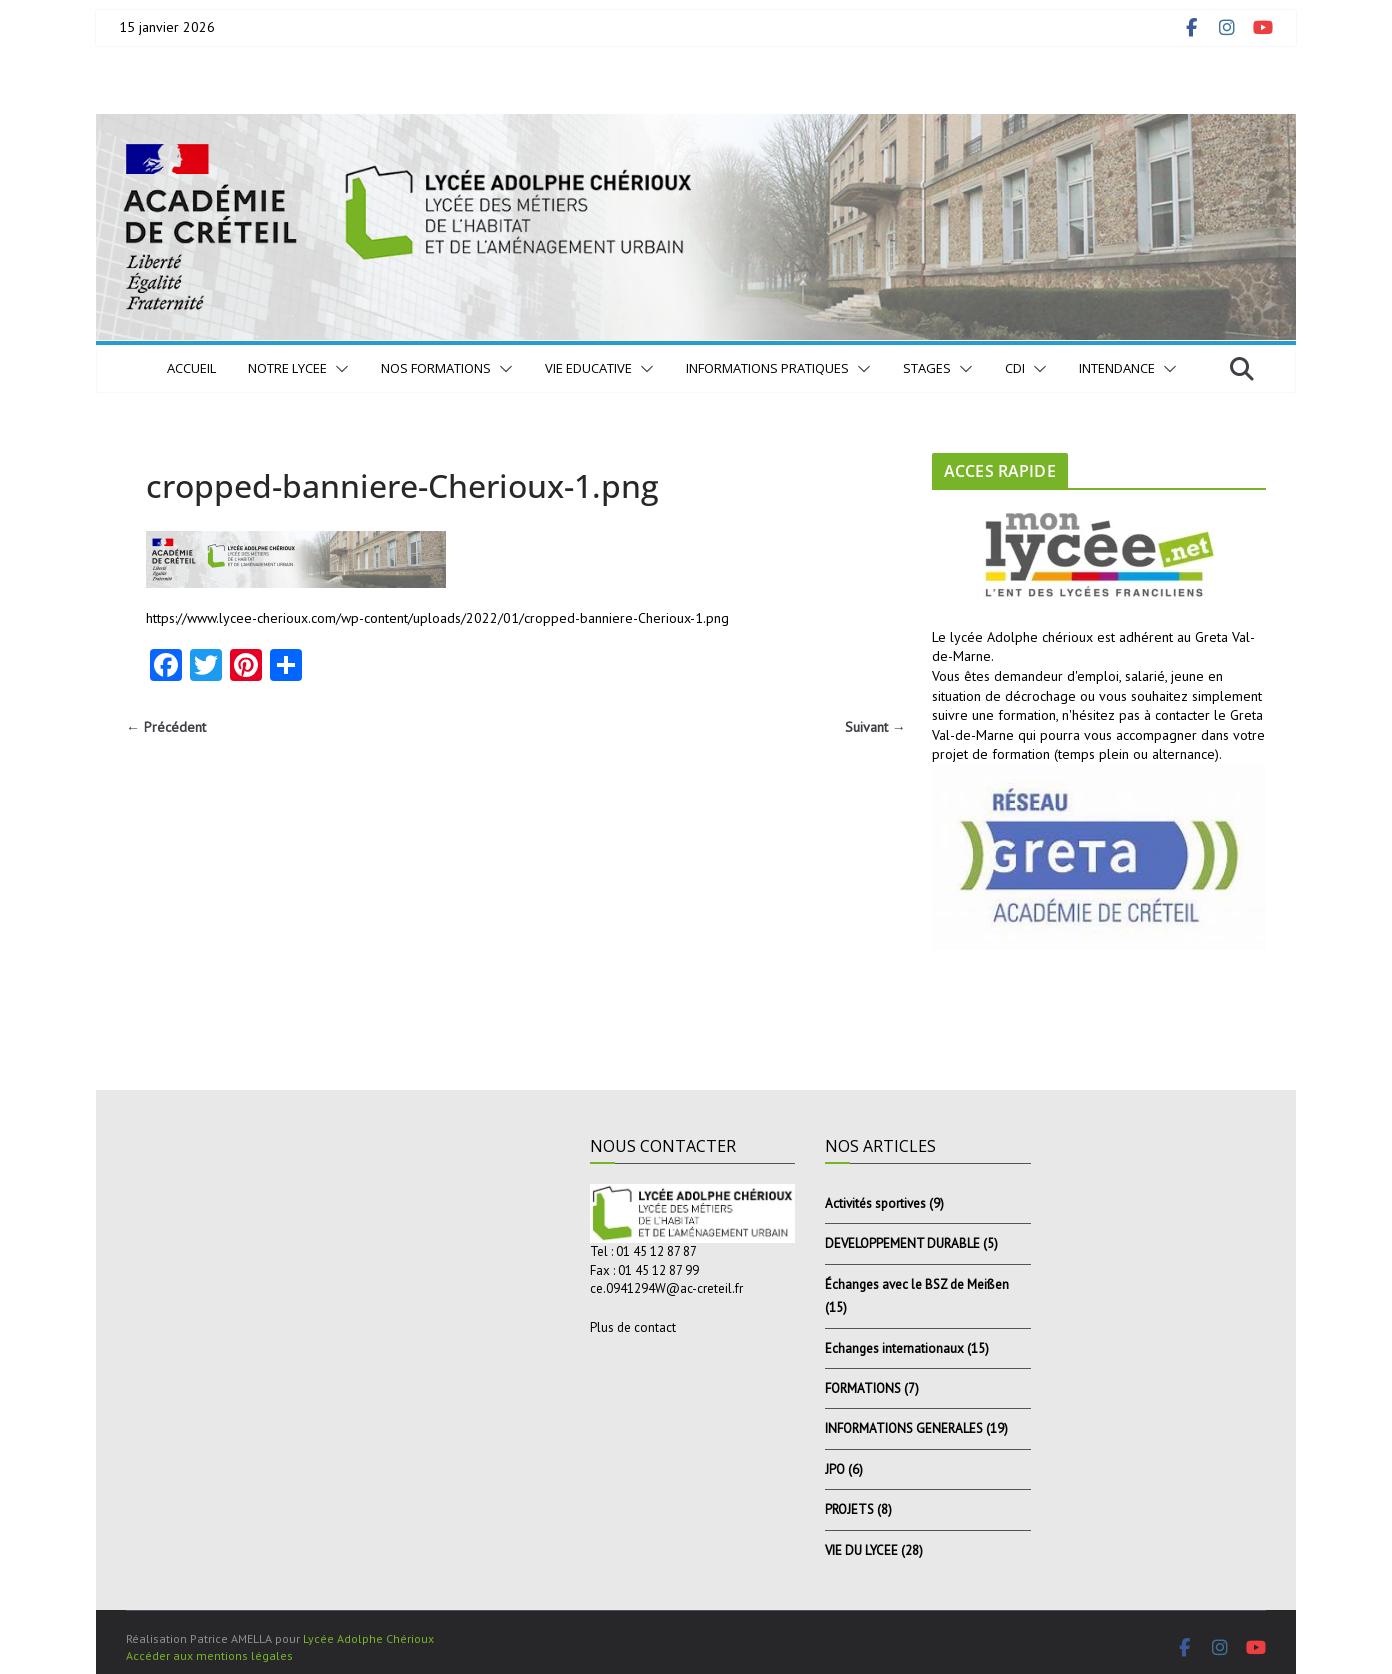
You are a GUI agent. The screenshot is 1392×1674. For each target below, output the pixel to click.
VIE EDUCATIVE (588, 368)
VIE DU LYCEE (861, 1550)
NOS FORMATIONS (436, 368)
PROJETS (849, 1509)
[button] (338, 369)
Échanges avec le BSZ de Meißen (917, 1284)
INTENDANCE (1117, 368)
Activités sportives (875, 1203)
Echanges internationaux (894, 1348)
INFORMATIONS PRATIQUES (767, 368)
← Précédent (166, 727)
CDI (1015, 368)
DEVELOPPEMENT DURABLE (902, 1243)
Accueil (191, 368)
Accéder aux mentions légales (209, 1655)
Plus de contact (633, 1327)
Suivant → (875, 727)
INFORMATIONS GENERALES (904, 1428)
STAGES (927, 368)
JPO (835, 1469)
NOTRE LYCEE (287, 368)
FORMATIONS (863, 1388)
